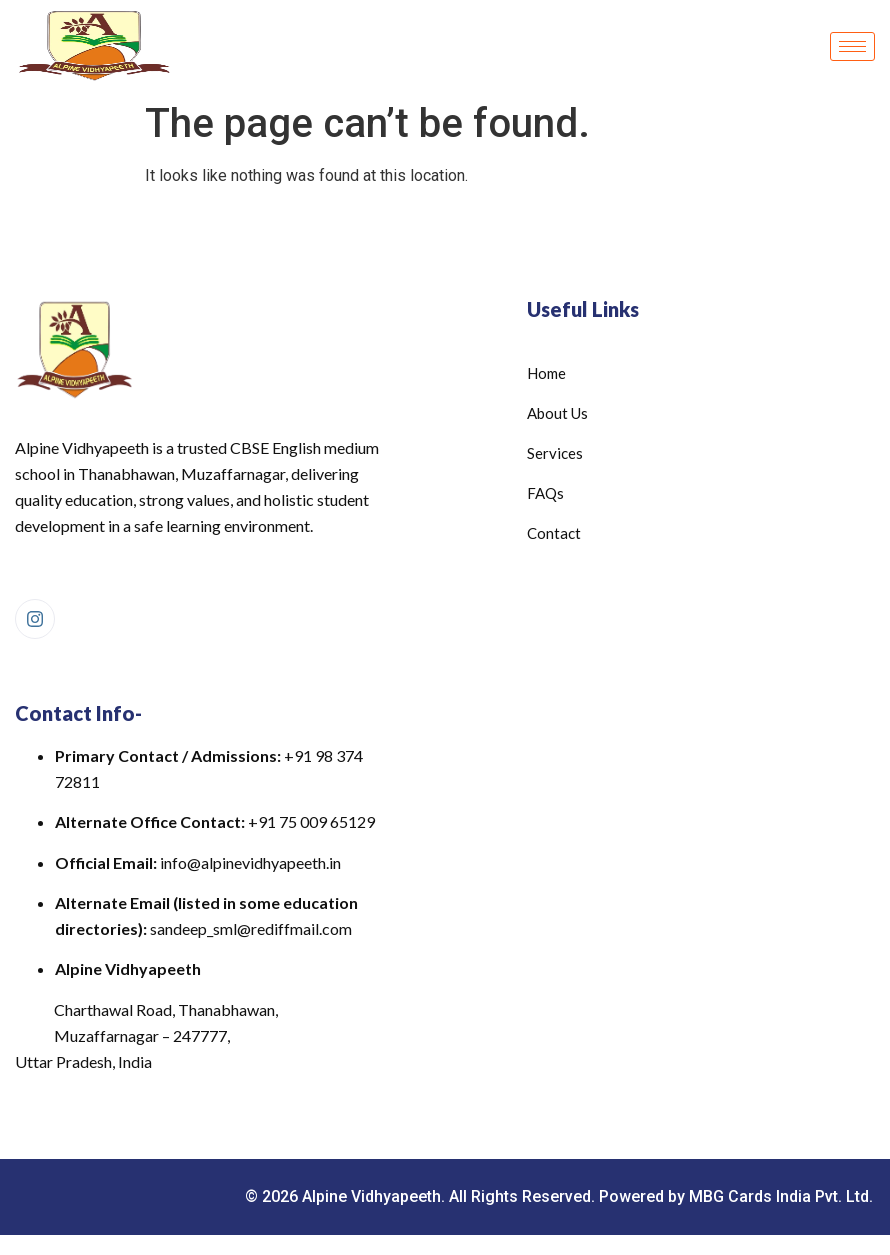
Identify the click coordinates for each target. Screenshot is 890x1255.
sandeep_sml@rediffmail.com (251, 928)
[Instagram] (35, 619)
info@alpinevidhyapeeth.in (250, 862)
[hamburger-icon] (852, 46)
